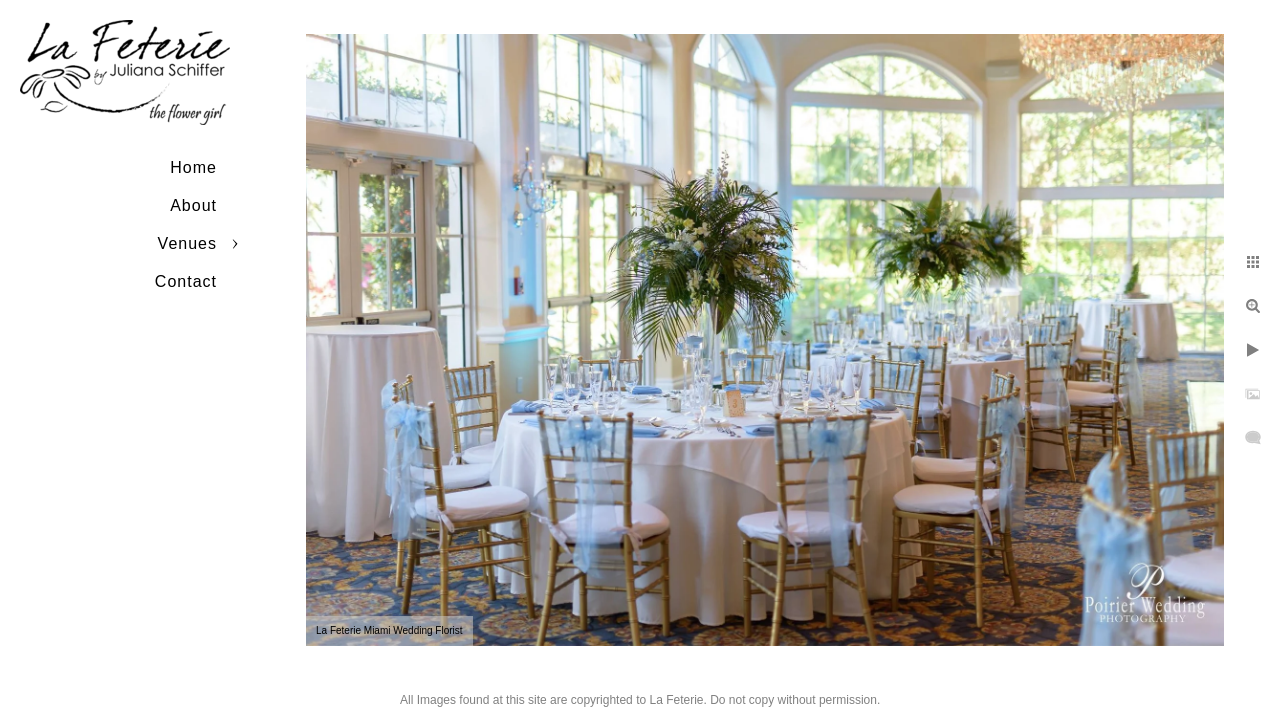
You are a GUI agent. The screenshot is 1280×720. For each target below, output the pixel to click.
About (193, 205)
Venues (187, 243)
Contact (186, 281)
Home (193, 167)
